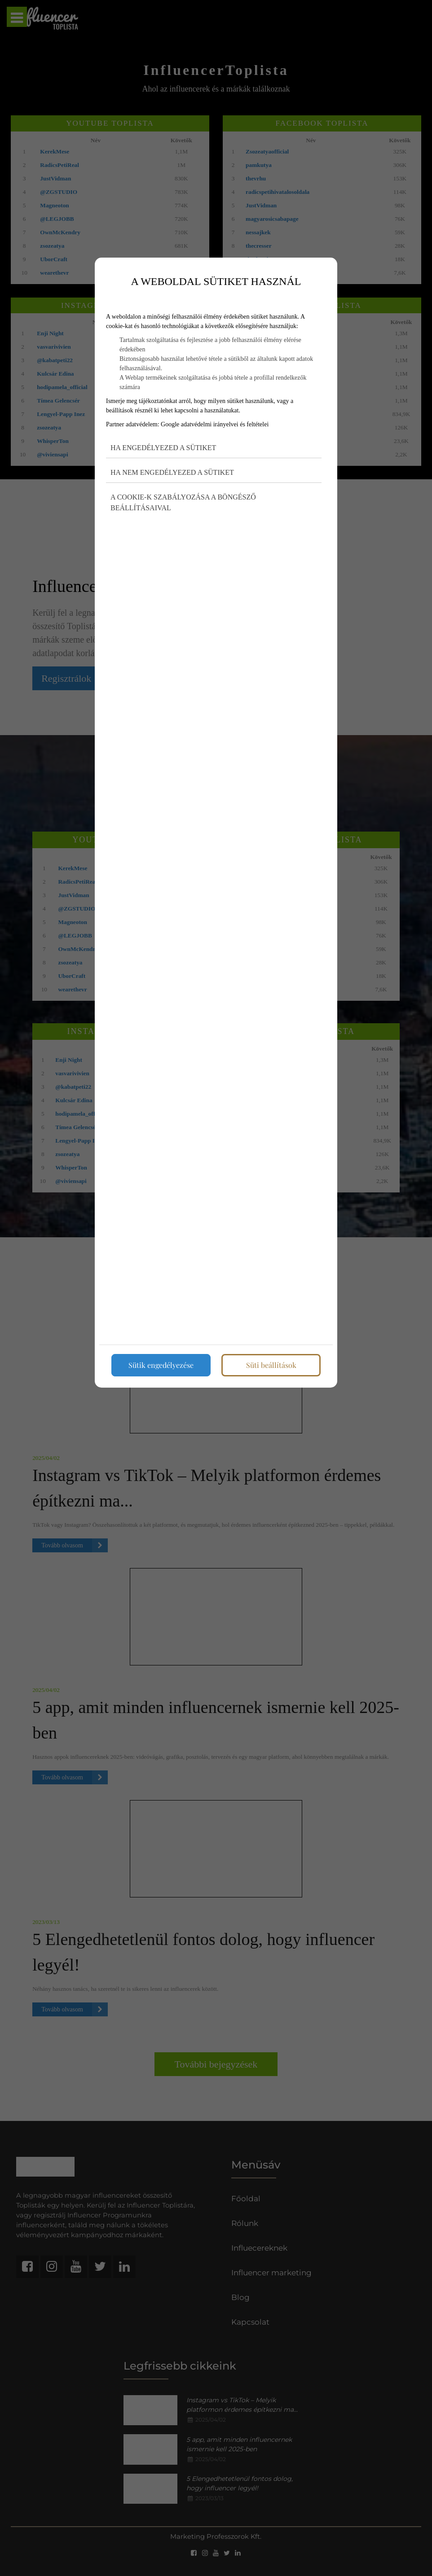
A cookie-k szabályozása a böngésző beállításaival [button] (183, 502)
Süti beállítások (271, 1365)
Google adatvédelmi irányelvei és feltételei (215, 424)
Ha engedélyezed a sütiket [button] (163, 447)
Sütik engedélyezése (161, 1365)
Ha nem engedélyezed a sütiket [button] (172, 472)
